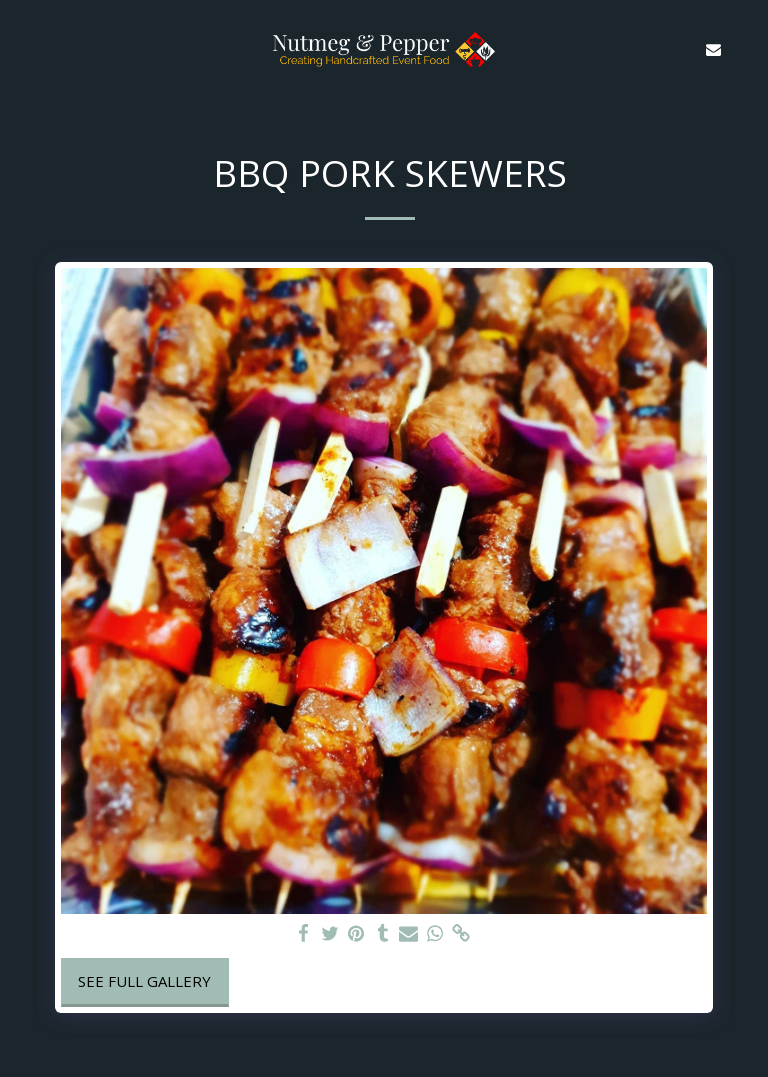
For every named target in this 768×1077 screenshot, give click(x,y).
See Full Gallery (144, 981)
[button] (22, 48)
